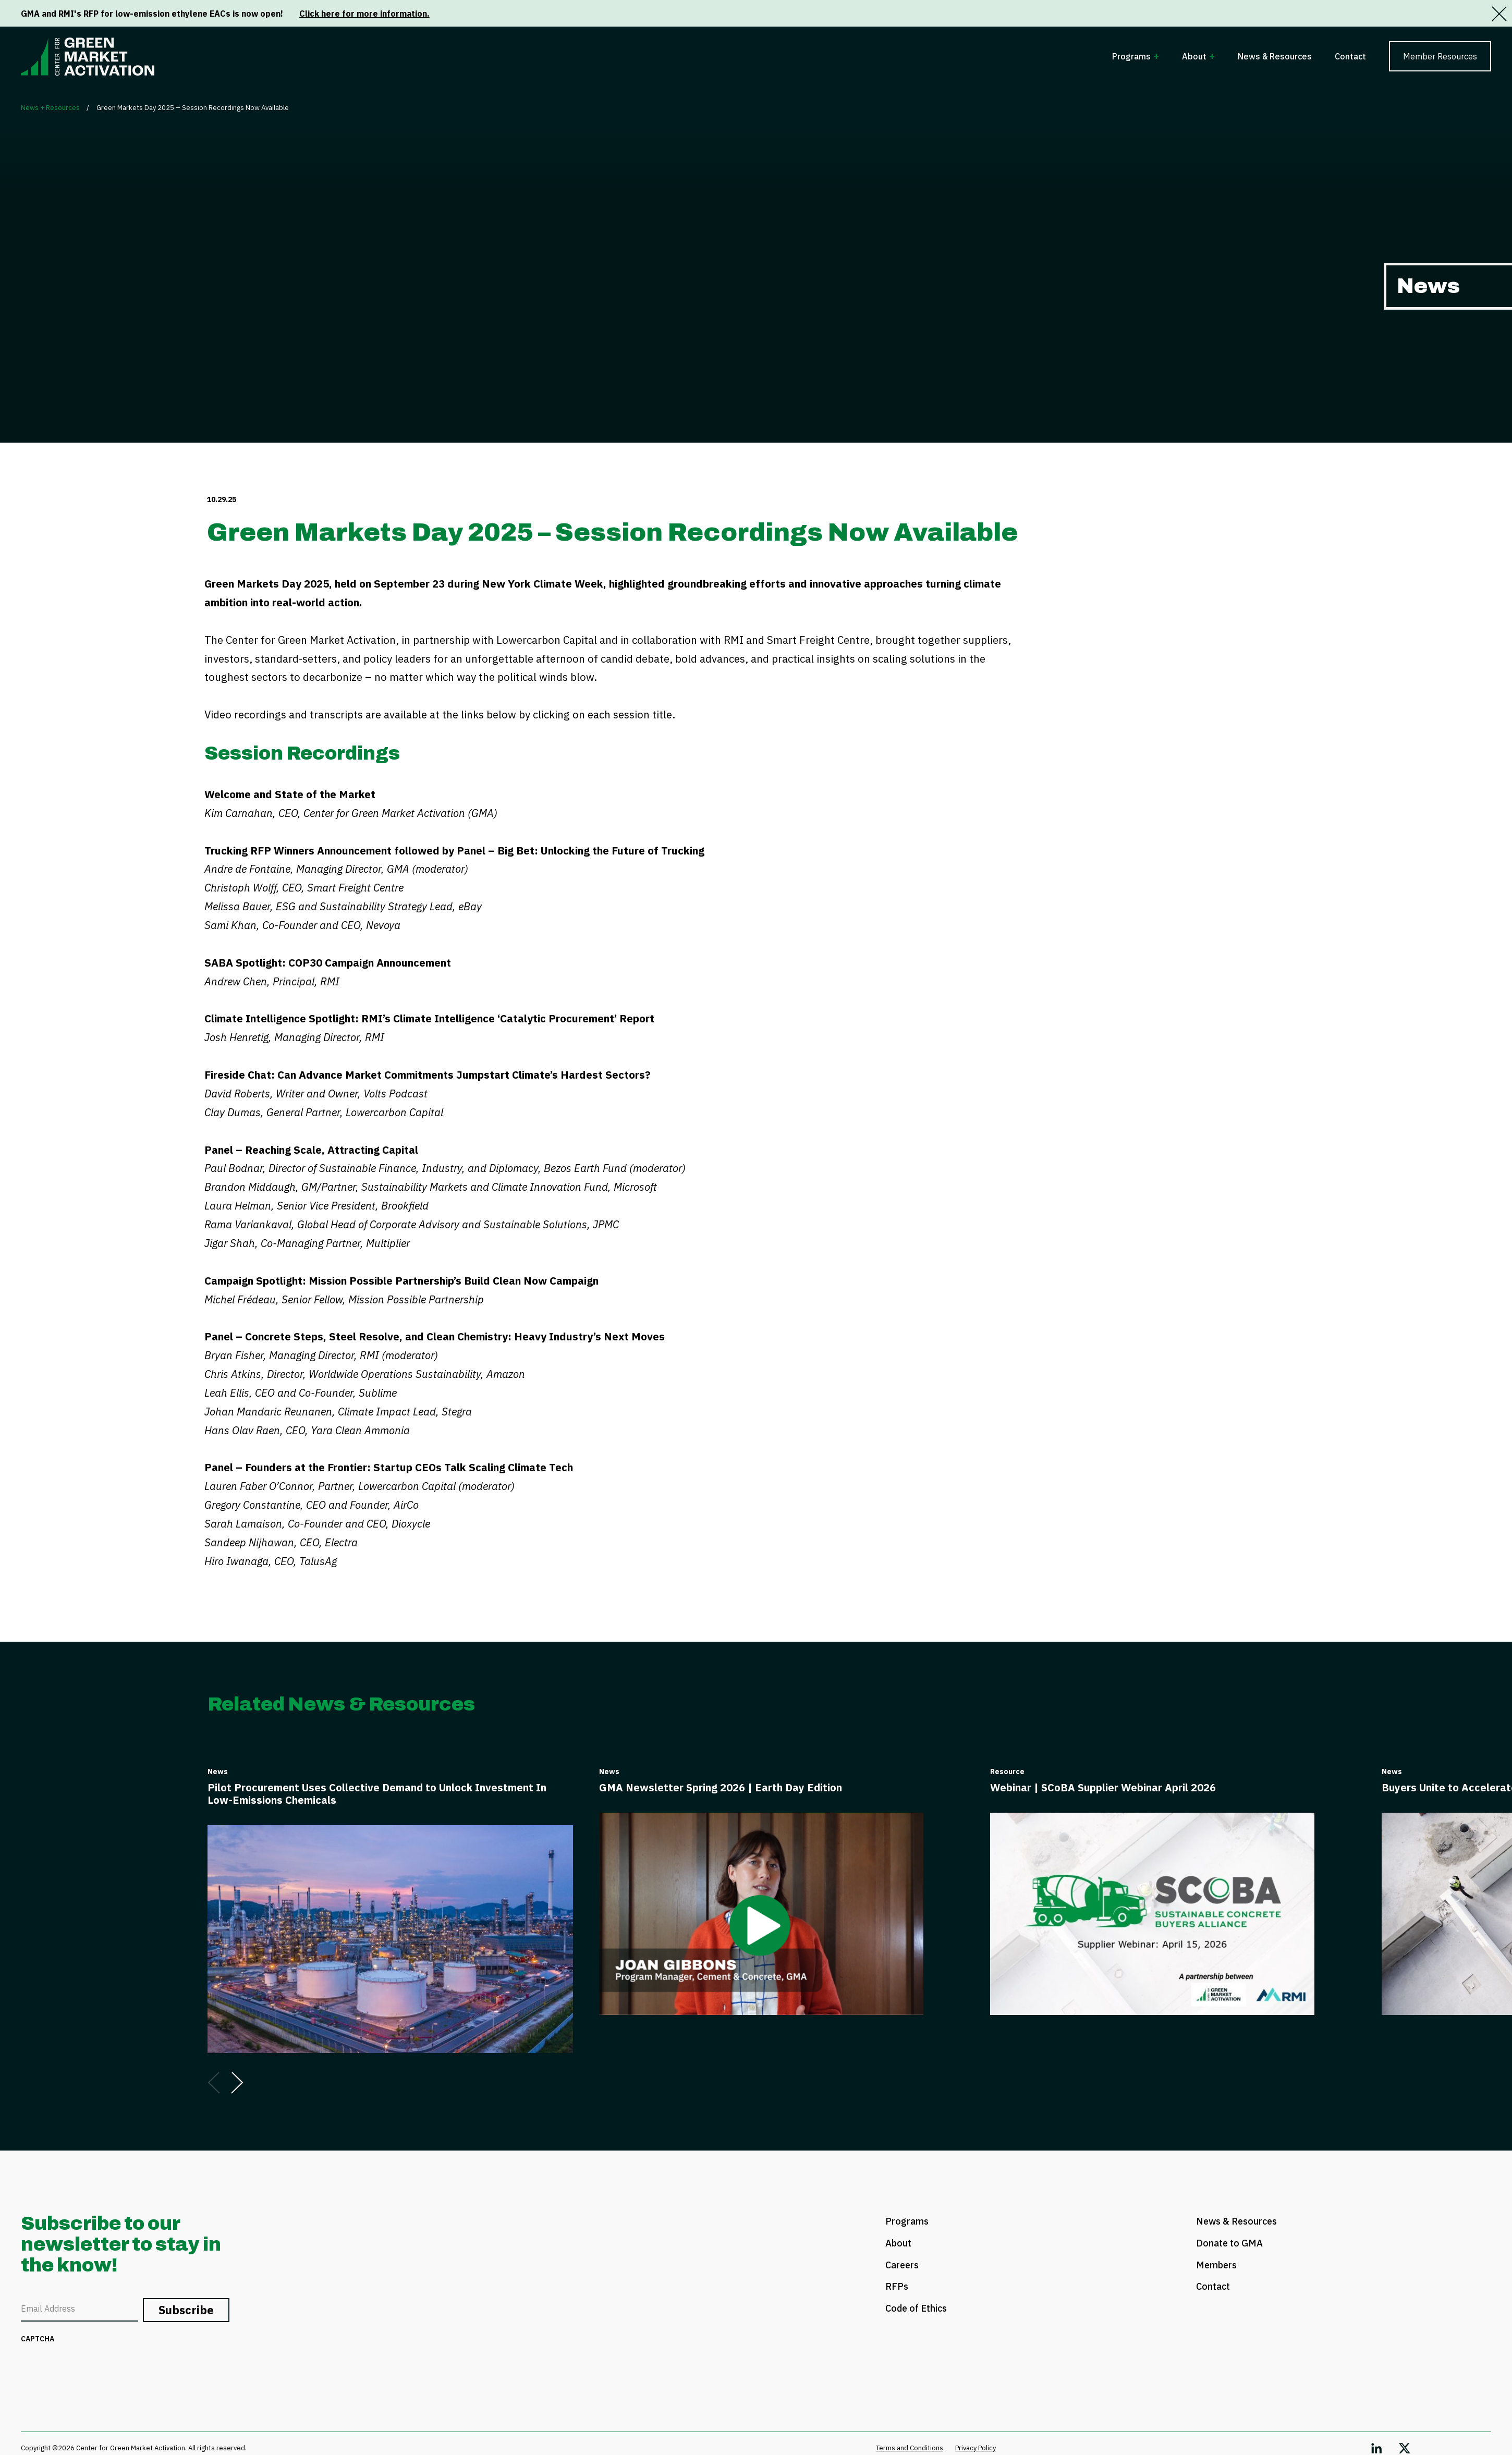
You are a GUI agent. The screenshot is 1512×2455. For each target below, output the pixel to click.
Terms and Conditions (909, 2448)
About (1194, 56)
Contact (1350, 56)
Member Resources (1440, 56)
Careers (902, 2265)
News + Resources (50, 107)
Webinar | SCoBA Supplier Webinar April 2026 (1103, 1787)
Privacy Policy (975, 2448)
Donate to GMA (1229, 2243)
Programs (1131, 56)
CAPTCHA (37, 2338)
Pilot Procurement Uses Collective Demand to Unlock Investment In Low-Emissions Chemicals (377, 1793)
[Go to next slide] (237, 2083)
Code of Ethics (916, 2308)
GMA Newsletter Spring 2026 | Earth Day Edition (720, 1787)
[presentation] (100, 2369)
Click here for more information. (364, 13)
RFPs (896, 2286)
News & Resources (1275, 56)
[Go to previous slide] (214, 2083)
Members (1216, 2265)
